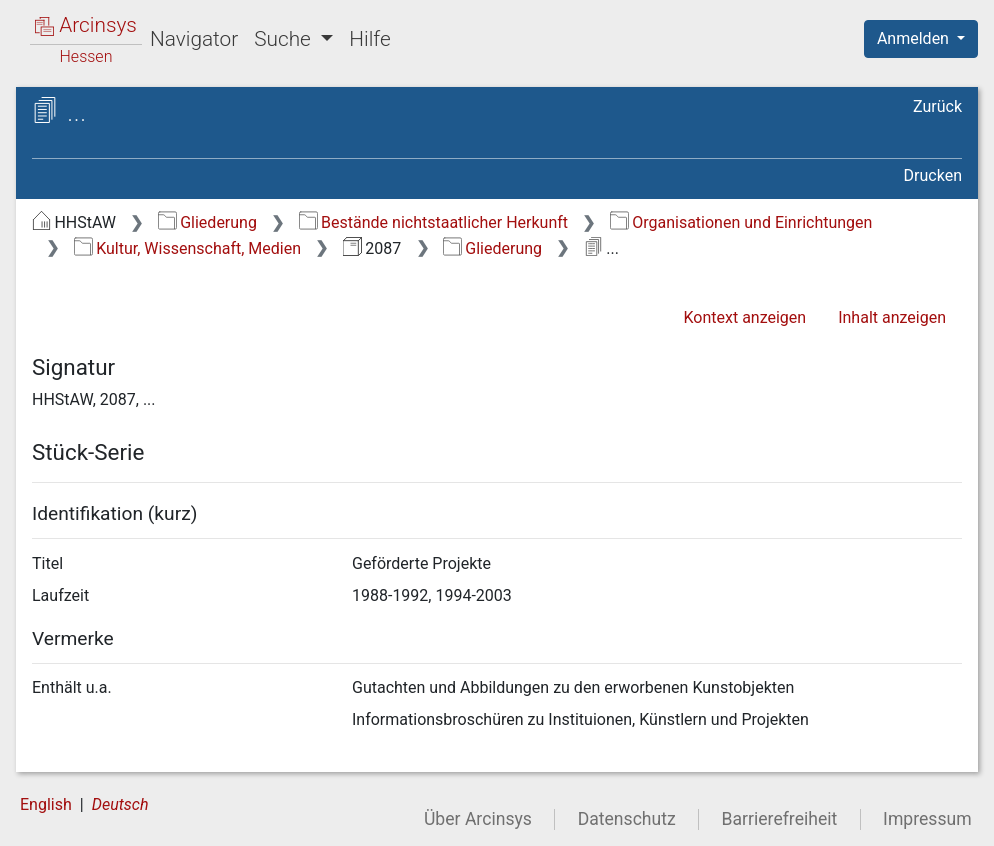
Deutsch (120, 804)
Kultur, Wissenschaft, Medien (187, 248)
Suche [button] (285, 39)
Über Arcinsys (478, 819)
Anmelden (915, 38)
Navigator (194, 39)
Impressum (927, 819)
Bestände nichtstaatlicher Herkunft (433, 222)
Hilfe (369, 39)
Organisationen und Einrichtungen (741, 222)
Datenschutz (627, 819)
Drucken (933, 175)
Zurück (937, 106)
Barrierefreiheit (780, 819)
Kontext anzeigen (744, 317)
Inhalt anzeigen (892, 317)
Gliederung (207, 222)
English (46, 804)
